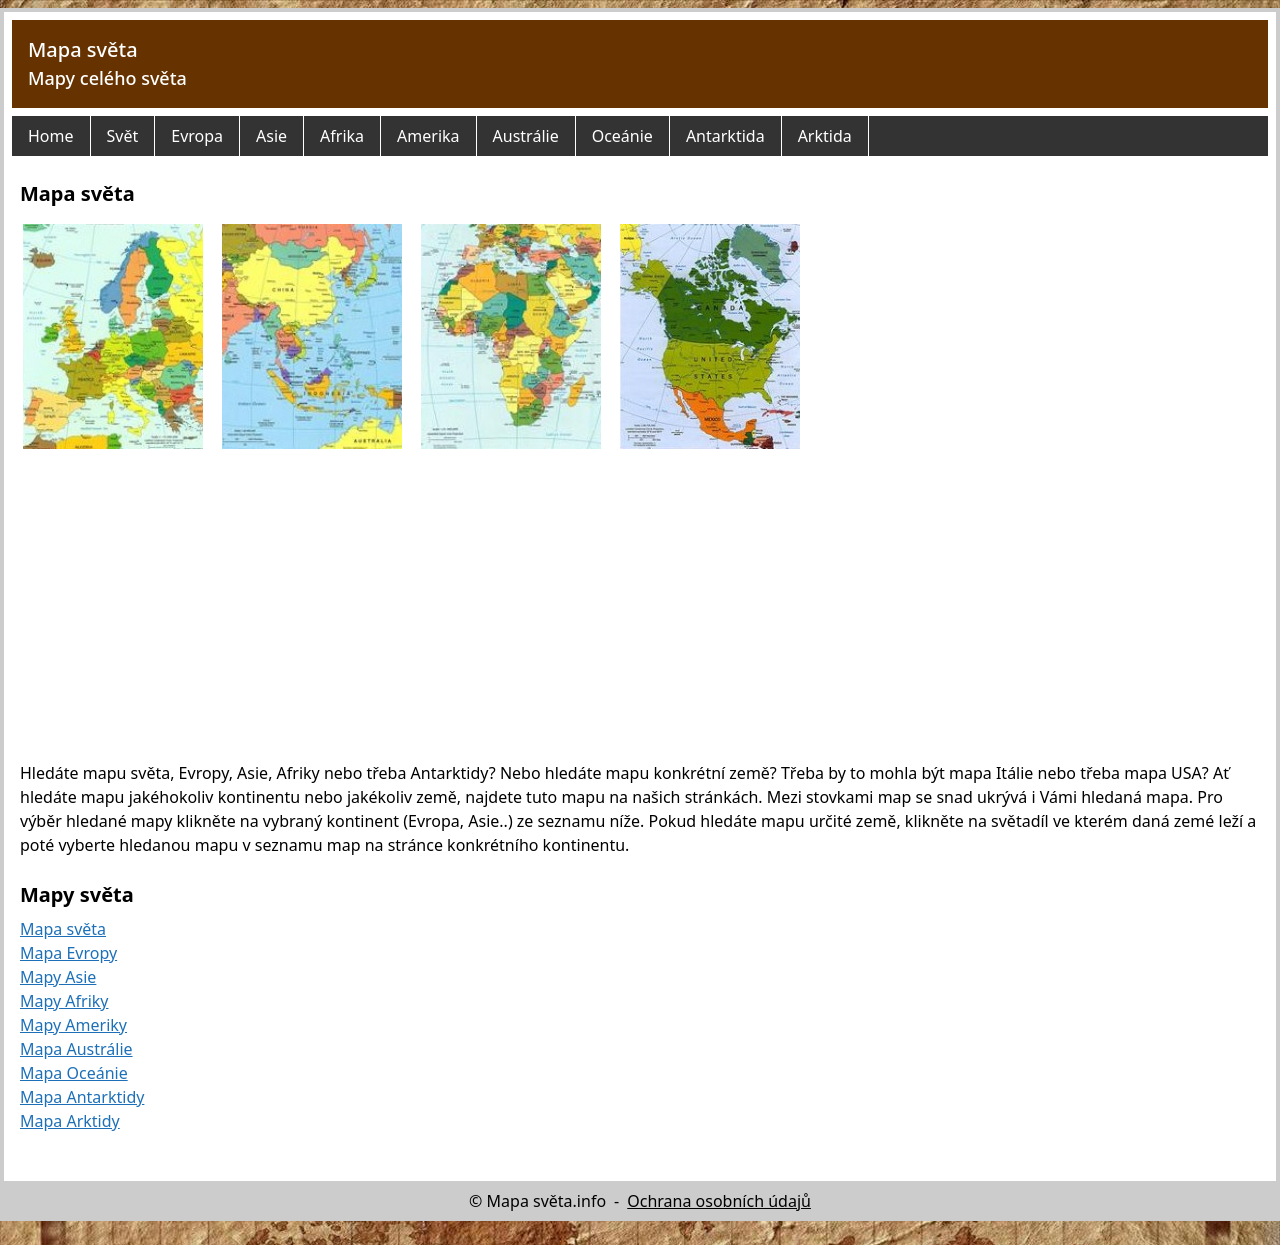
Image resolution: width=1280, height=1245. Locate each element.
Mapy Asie (58, 977)
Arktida (825, 136)
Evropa (197, 136)
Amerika (428, 136)
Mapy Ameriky (73, 1025)
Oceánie (622, 136)
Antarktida (725, 136)
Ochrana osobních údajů (719, 1201)
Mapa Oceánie (74, 1073)
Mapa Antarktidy (82, 1097)
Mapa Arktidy (70, 1121)
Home (51, 136)
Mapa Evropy (68, 953)
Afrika (342, 136)
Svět (123, 136)
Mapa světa (83, 49)
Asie (271, 136)
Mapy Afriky (64, 1001)
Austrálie (526, 136)
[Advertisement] (640, 605)
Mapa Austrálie (76, 1049)
